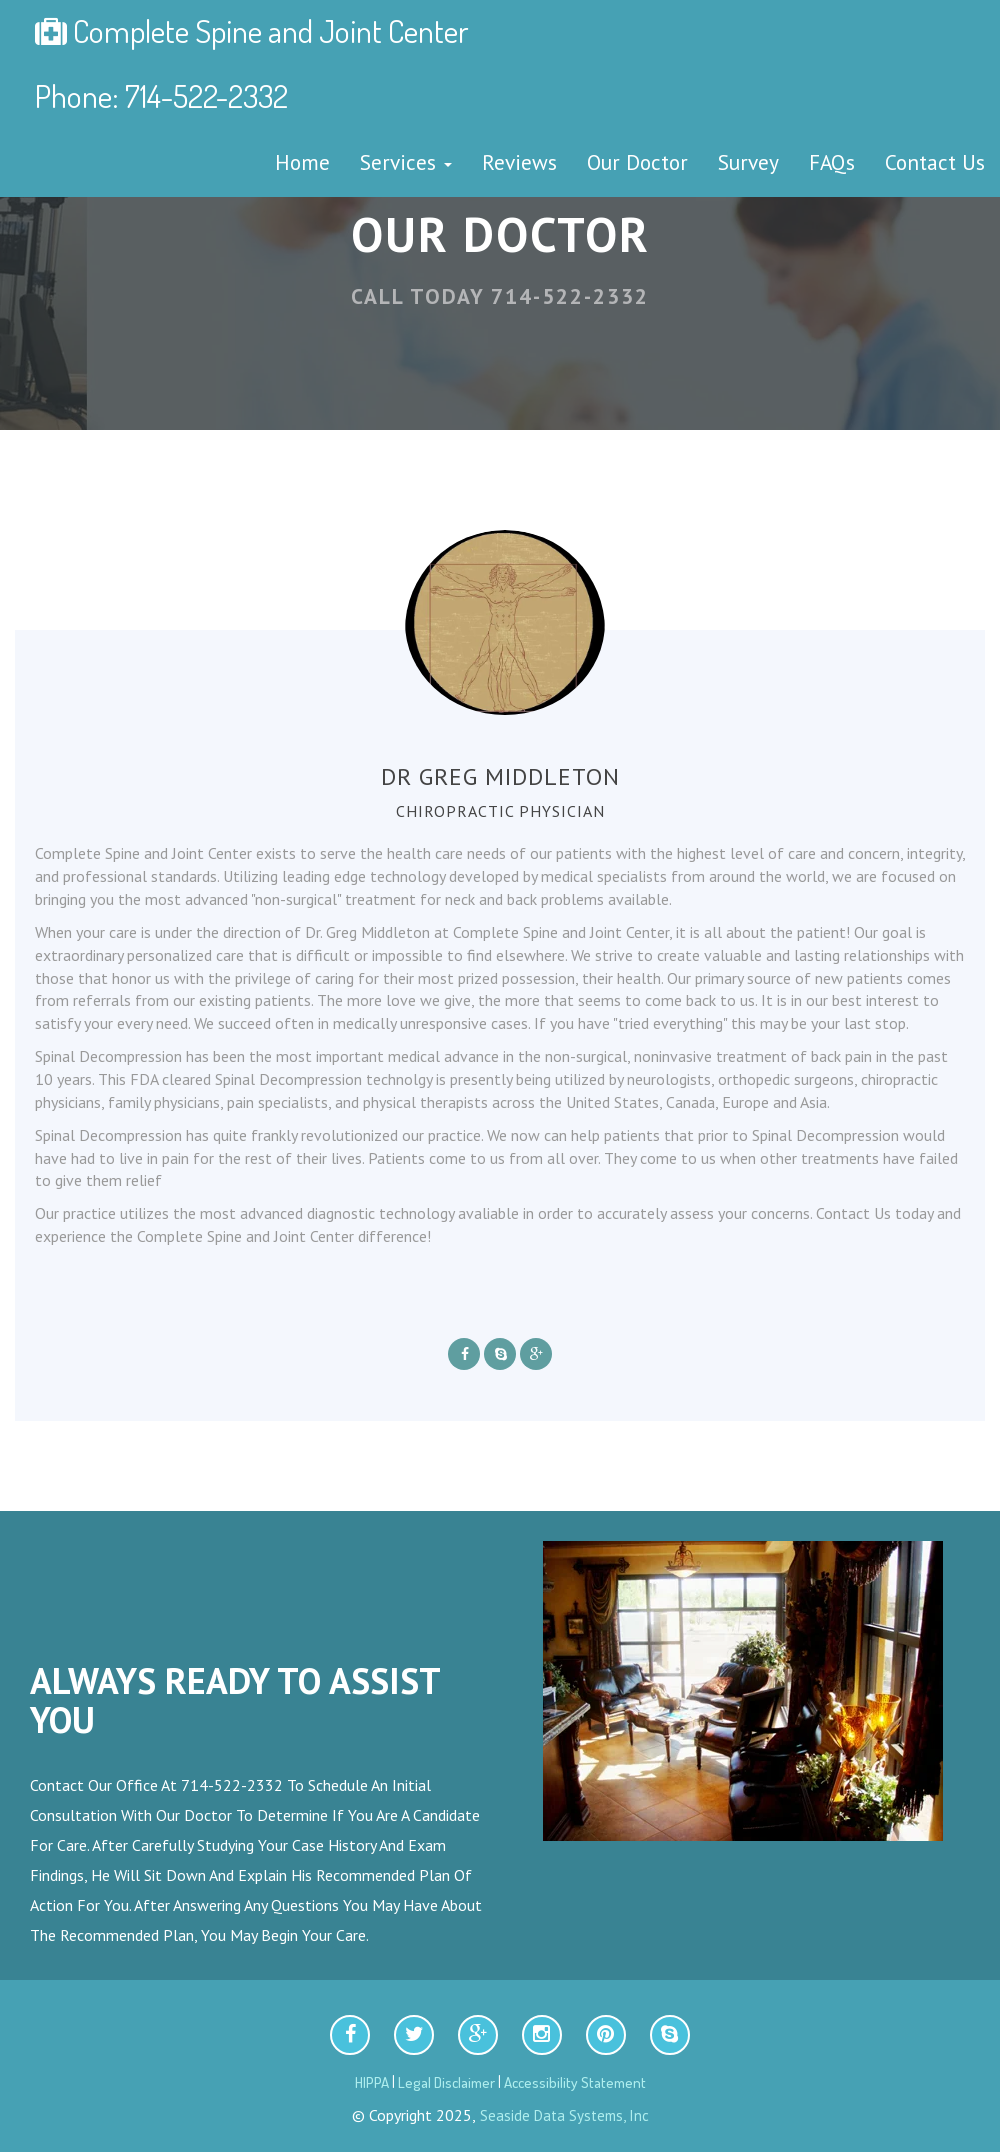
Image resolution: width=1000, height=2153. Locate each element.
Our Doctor (637, 162)
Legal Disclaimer (446, 2082)
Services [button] (406, 162)
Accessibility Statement (575, 2082)
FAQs (832, 162)
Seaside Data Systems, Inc (562, 2115)
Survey (748, 162)
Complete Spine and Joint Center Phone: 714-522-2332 (252, 63)
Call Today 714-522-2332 (500, 296)
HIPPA (372, 2082)
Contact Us (935, 162)
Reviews (519, 162)
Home (302, 162)
